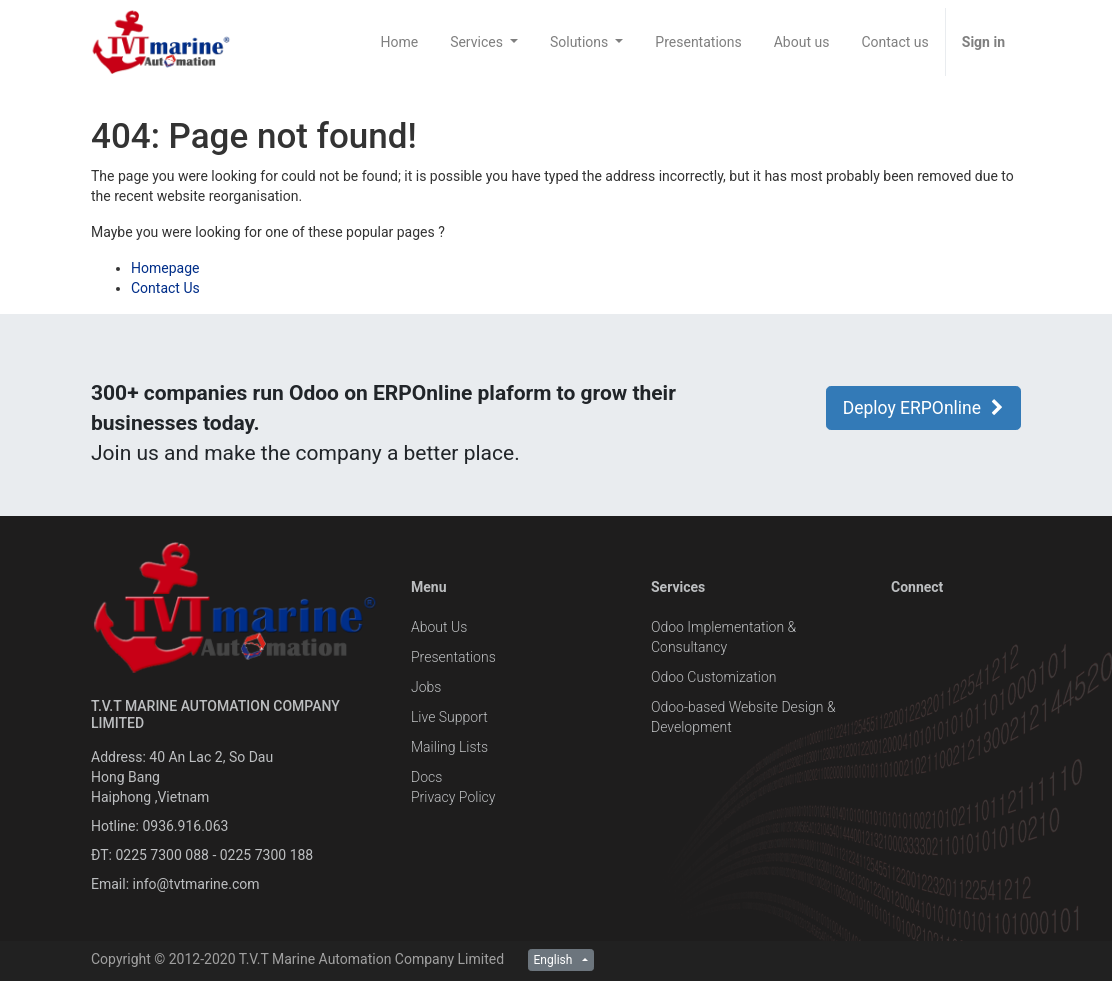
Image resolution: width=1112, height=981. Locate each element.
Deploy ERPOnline (923, 408)
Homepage (165, 268)
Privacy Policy (453, 797)
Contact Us (165, 288)
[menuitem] (399, 42)
